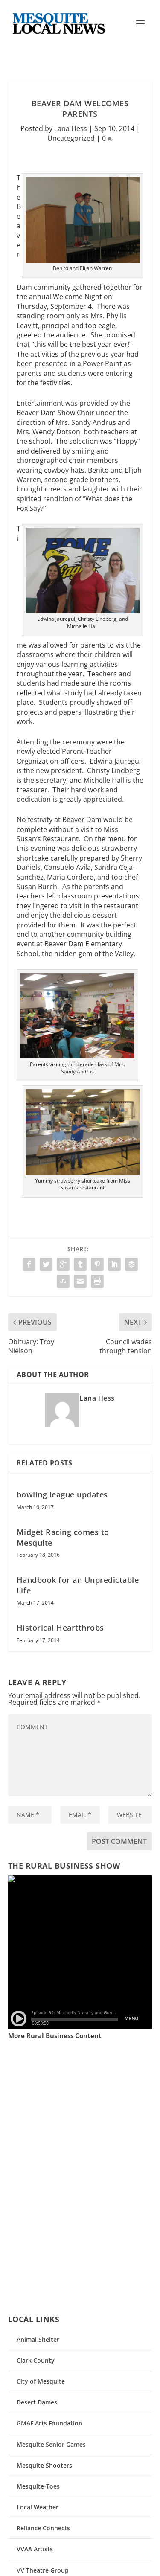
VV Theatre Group (43, 2570)
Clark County (36, 2360)
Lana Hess (70, 128)
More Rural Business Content (55, 2035)
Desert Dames (37, 2402)
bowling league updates (62, 1494)
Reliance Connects (43, 2528)
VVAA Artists (35, 2549)
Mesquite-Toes (38, 2486)
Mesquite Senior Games (51, 2444)
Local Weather (37, 2507)
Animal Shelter (38, 2339)
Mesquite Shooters (44, 2465)
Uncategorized (71, 138)
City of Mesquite (41, 2381)
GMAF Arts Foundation (49, 2423)
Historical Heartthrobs (60, 1627)
